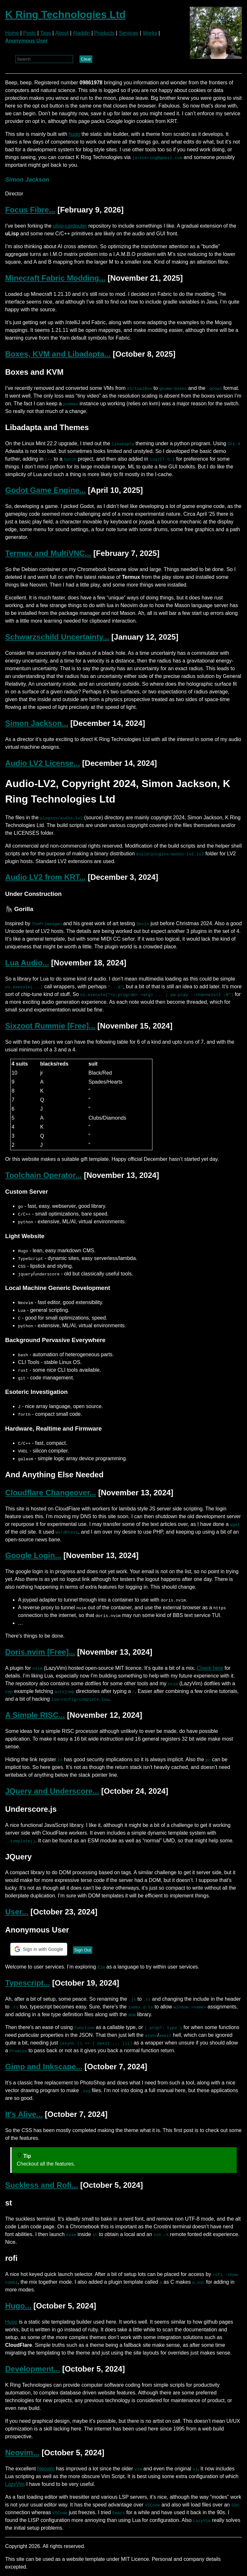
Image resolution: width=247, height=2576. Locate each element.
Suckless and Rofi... (41, 2185)
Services (128, 33)
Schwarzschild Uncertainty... (57, 637)
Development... (32, 2368)
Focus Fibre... (30, 209)
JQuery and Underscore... (52, 1791)
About (62, 33)
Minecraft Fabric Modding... (55, 278)
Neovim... (22, 2452)
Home (12, 33)
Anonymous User (26, 40)
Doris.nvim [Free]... (40, 1652)
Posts (29, 33)
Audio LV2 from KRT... (45, 877)
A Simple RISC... (35, 1715)
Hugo (11, 2322)
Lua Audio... (27, 962)
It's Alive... (24, 2114)
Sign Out (82, 1950)
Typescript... (27, 1983)
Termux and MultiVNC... (48, 553)
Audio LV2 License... (42, 763)
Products (104, 33)
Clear (86, 59)
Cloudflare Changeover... (50, 1492)
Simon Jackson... (36, 723)
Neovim (46, 2468)
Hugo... (18, 2305)
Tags (45, 33)
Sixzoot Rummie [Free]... (50, 1025)
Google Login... (33, 1555)
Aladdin (81, 33)
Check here (210, 1668)
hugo (74, 134)
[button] (38, 1949)
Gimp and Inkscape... (43, 2066)
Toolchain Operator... (43, 1175)
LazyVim (15, 2484)
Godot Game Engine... (45, 490)
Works (150, 33)
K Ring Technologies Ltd (65, 14)
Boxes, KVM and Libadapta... (58, 354)
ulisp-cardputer (70, 226)
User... (16, 1911)
